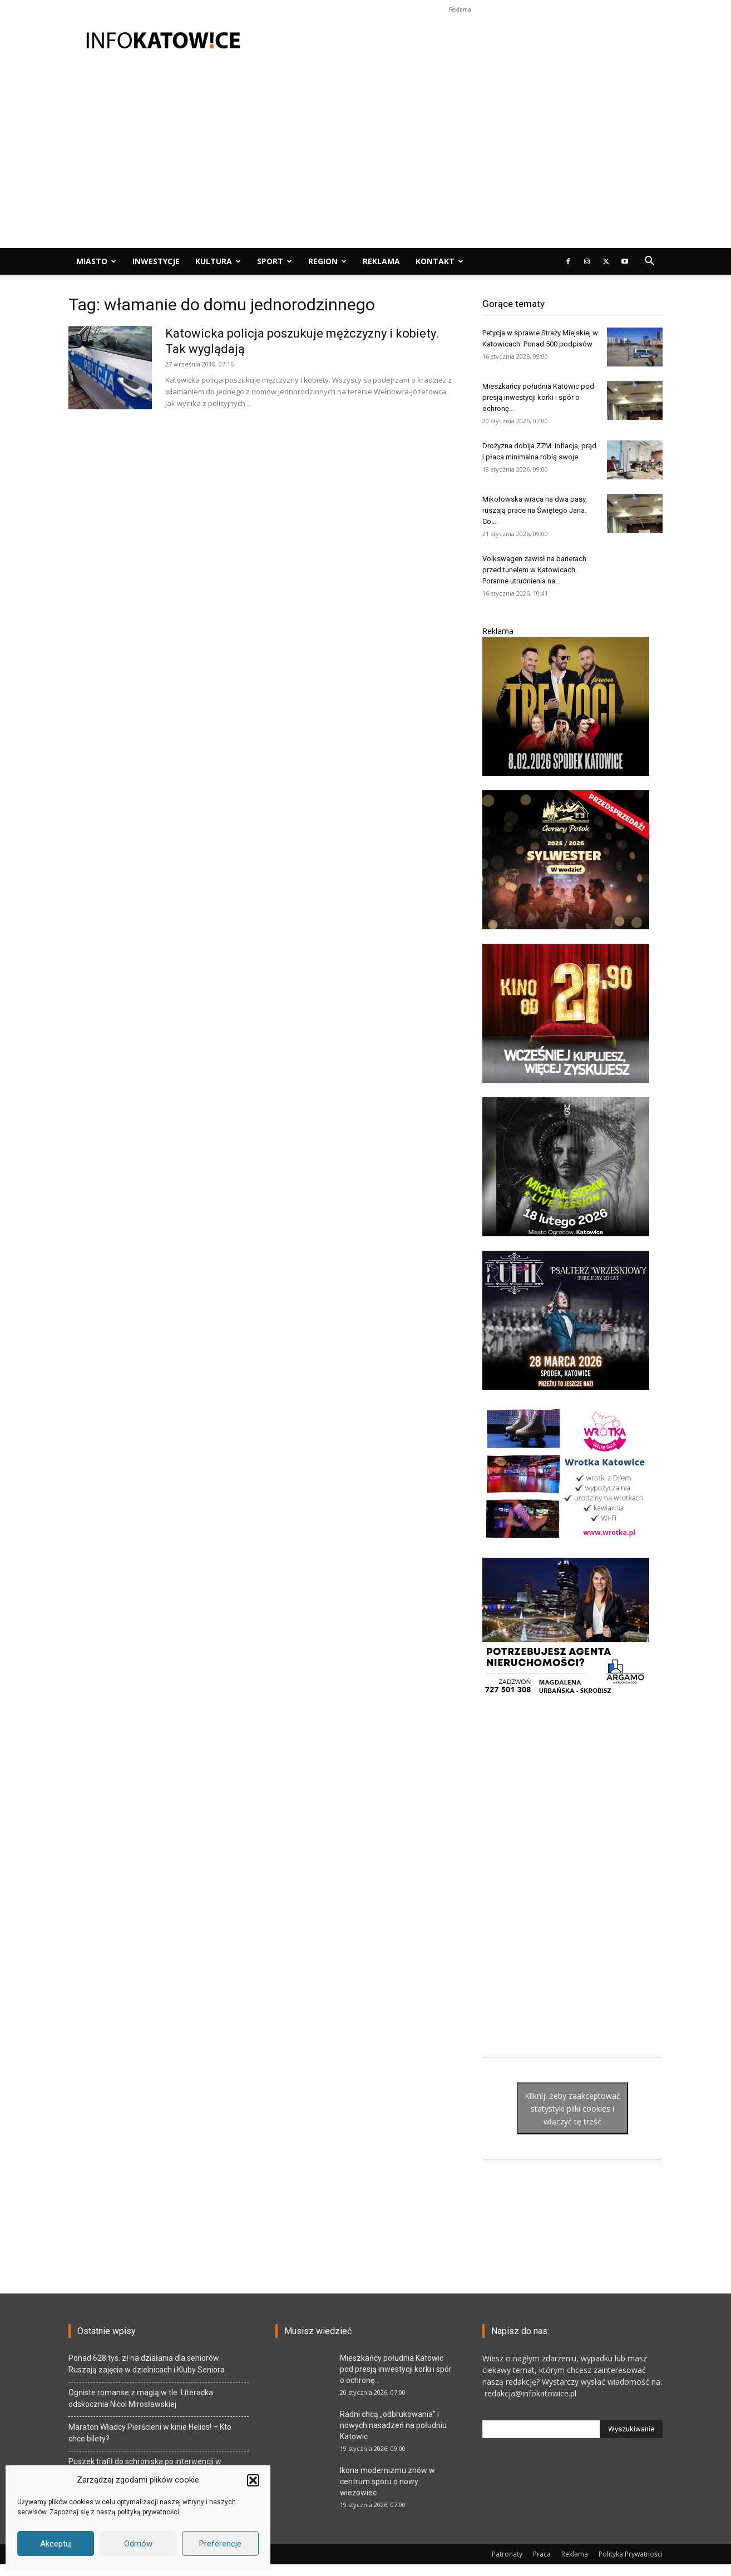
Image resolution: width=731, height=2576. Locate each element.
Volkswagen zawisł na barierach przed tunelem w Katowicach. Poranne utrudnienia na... (534, 569)
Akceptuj (56, 2544)
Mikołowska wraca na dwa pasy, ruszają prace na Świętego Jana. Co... (534, 510)
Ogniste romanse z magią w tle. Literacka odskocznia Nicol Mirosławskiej (140, 2398)
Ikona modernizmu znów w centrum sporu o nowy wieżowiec (387, 2481)
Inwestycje (156, 261)
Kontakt (439, 261)
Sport (274, 261)
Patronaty (507, 2554)
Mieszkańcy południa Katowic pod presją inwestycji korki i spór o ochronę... (538, 397)
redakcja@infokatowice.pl (529, 2393)
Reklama (381, 261)
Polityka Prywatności (631, 2554)
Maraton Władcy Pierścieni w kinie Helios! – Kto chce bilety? (149, 2433)
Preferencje (220, 2544)
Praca (542, 2554)
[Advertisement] (460, 41)
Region (327, 261)
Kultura (218, 261)
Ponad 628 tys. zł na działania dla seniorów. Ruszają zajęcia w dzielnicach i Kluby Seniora (146, 2364)
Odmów (138, 2544)
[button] (253, 2480)
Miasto (96, 261)
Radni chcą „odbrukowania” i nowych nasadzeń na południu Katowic (393, 2425)
